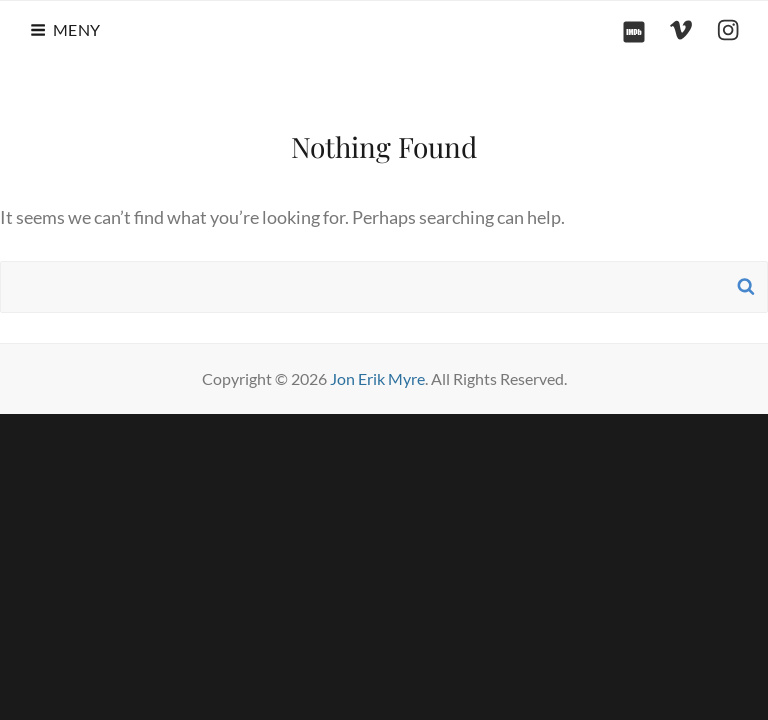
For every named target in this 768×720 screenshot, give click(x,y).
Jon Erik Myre (377, 378)
